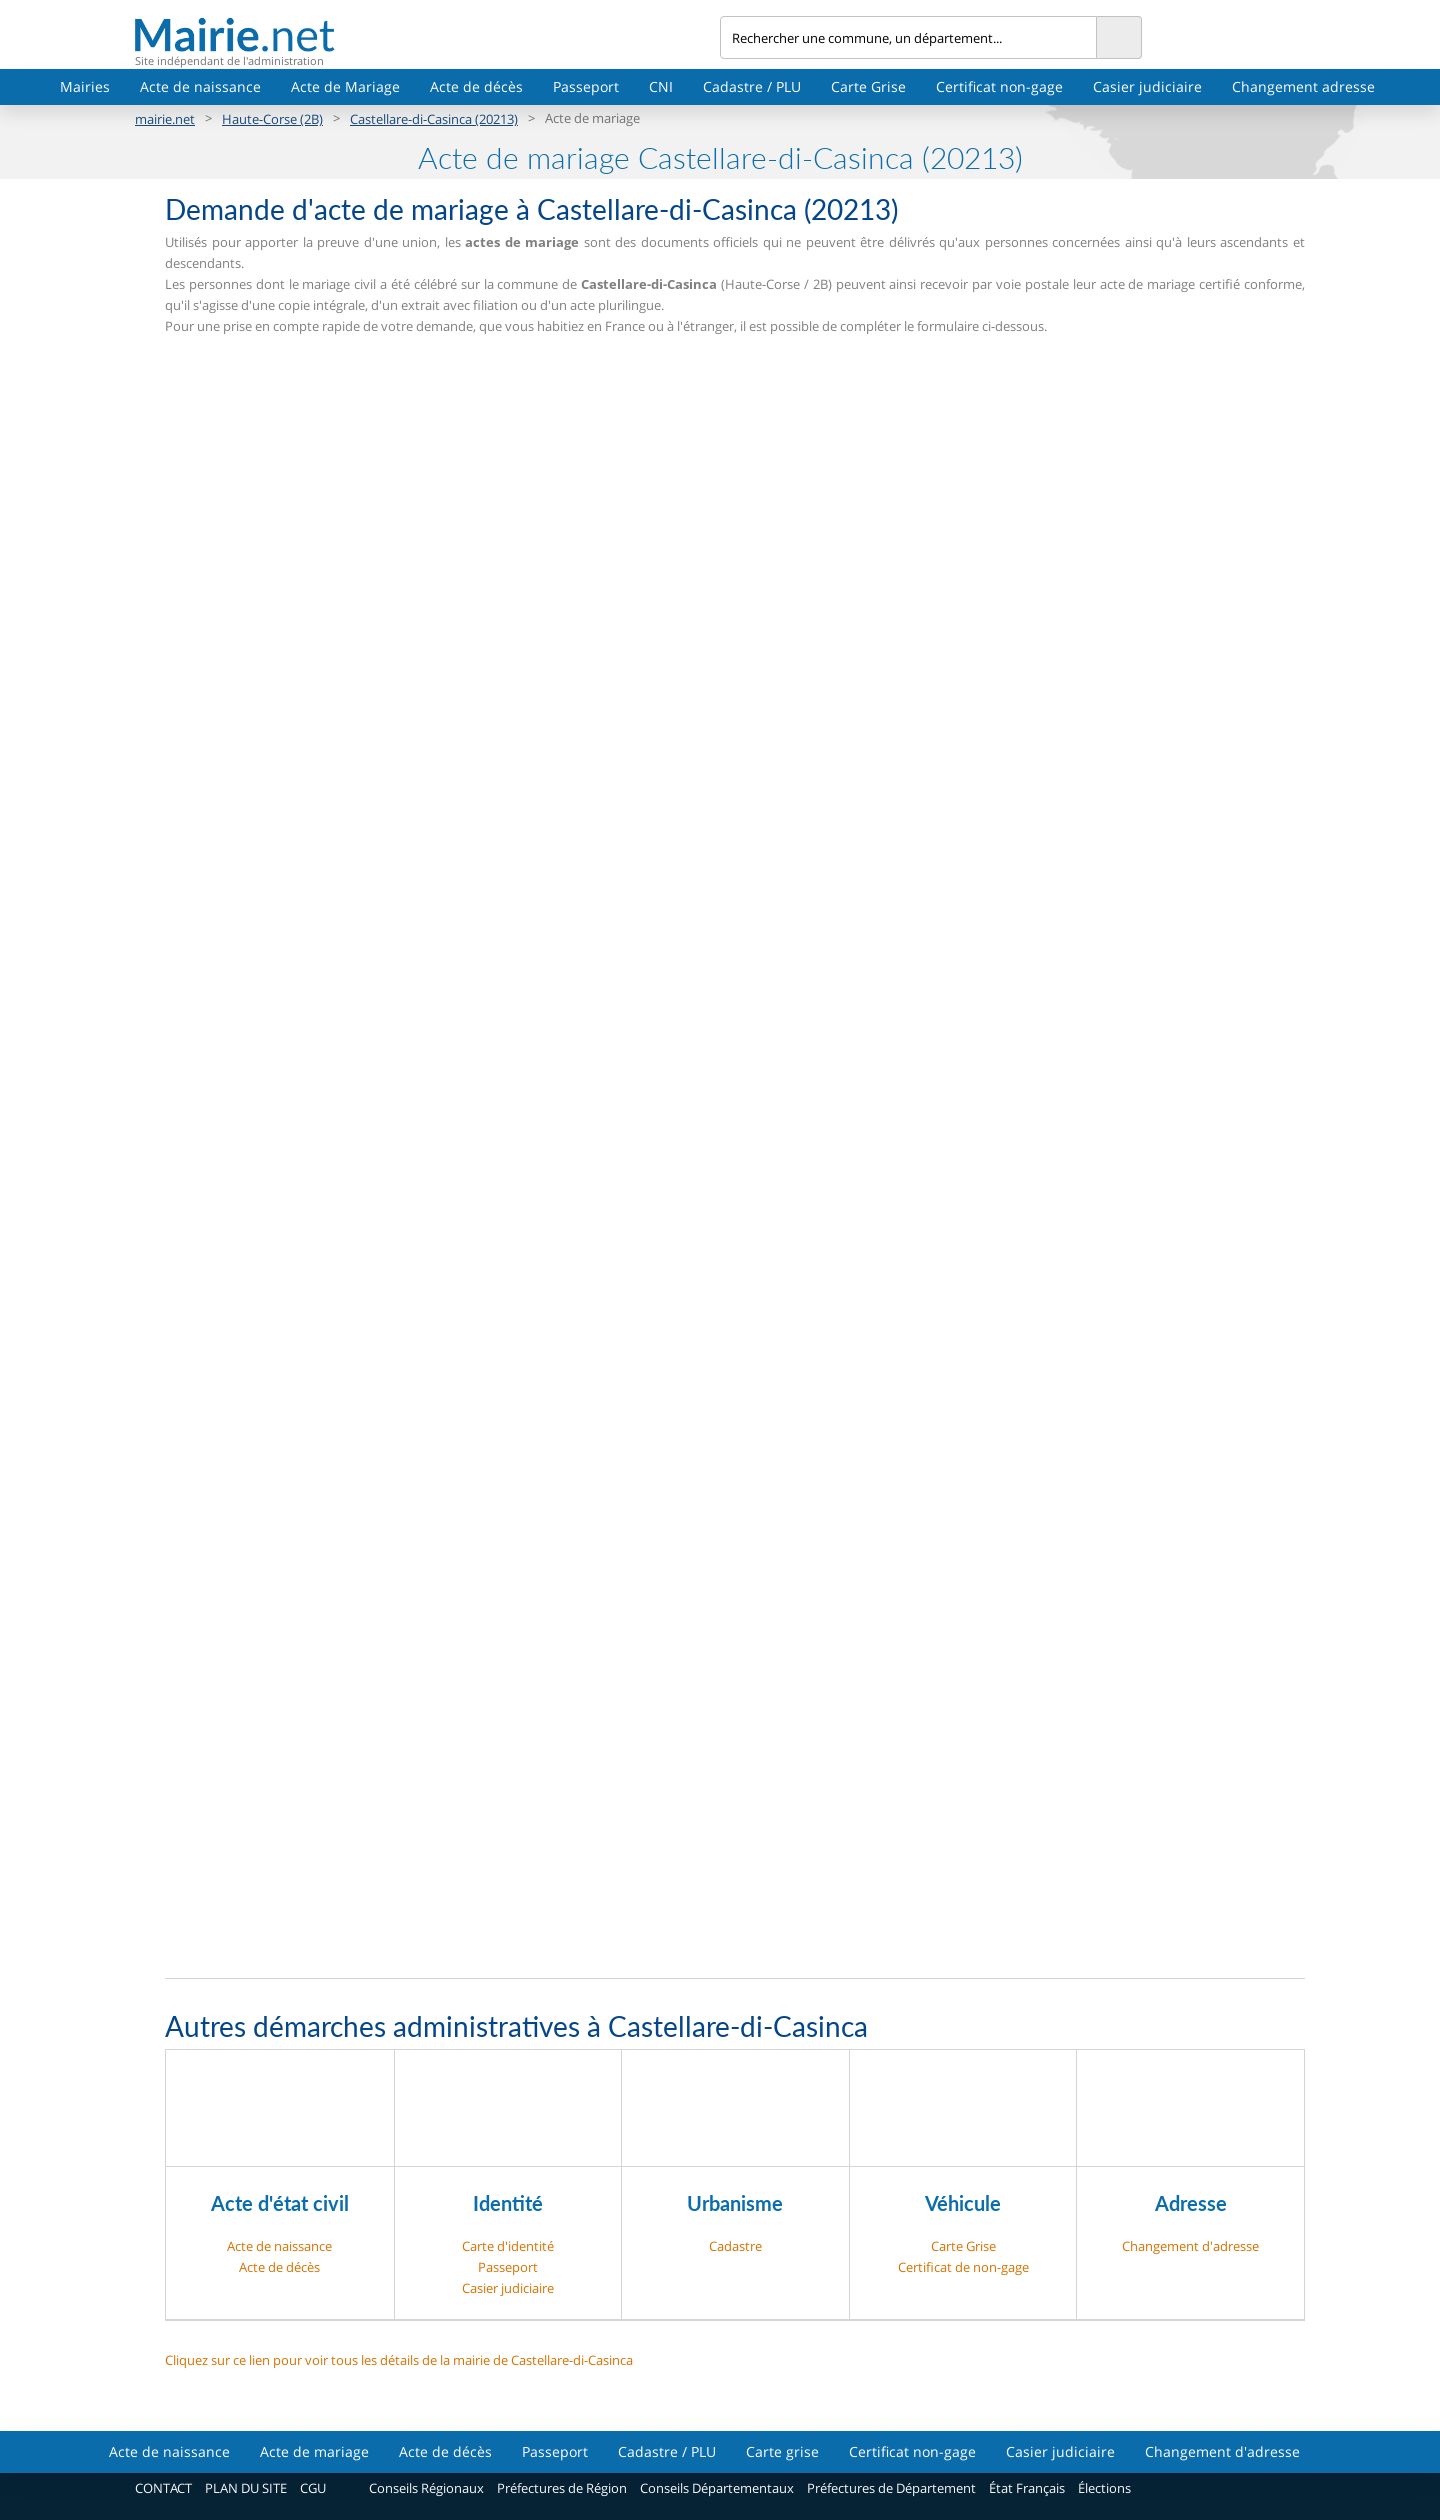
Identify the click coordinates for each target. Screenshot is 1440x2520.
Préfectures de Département (891, 2488)
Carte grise (782, 2451)
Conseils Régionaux (426, 2488)
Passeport (586, 86)
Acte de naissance (200, 86)
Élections (1104, 2488)
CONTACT (163, 2488)
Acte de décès (476, 86)
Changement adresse (1303, 86)
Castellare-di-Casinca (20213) (434, 119)
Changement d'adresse (1190, 2246)
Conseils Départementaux (717, 2488)
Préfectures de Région (562, 2488)
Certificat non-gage (999, 86)
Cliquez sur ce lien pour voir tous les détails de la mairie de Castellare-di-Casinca (399, 2360)
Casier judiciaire (1147, 86)
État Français (1027, 2488)
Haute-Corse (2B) (272, 119)
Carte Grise (868, 86)
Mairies (85, 86)
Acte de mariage (314, 2451)
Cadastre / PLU (752, 86)
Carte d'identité (508, 2246)
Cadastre (735, 2246)
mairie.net (165, 119)
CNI (661, 86)
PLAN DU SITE (246, 2488)
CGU (313, 2488)
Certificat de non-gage (963, 2267)
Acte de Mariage (345, 86)
